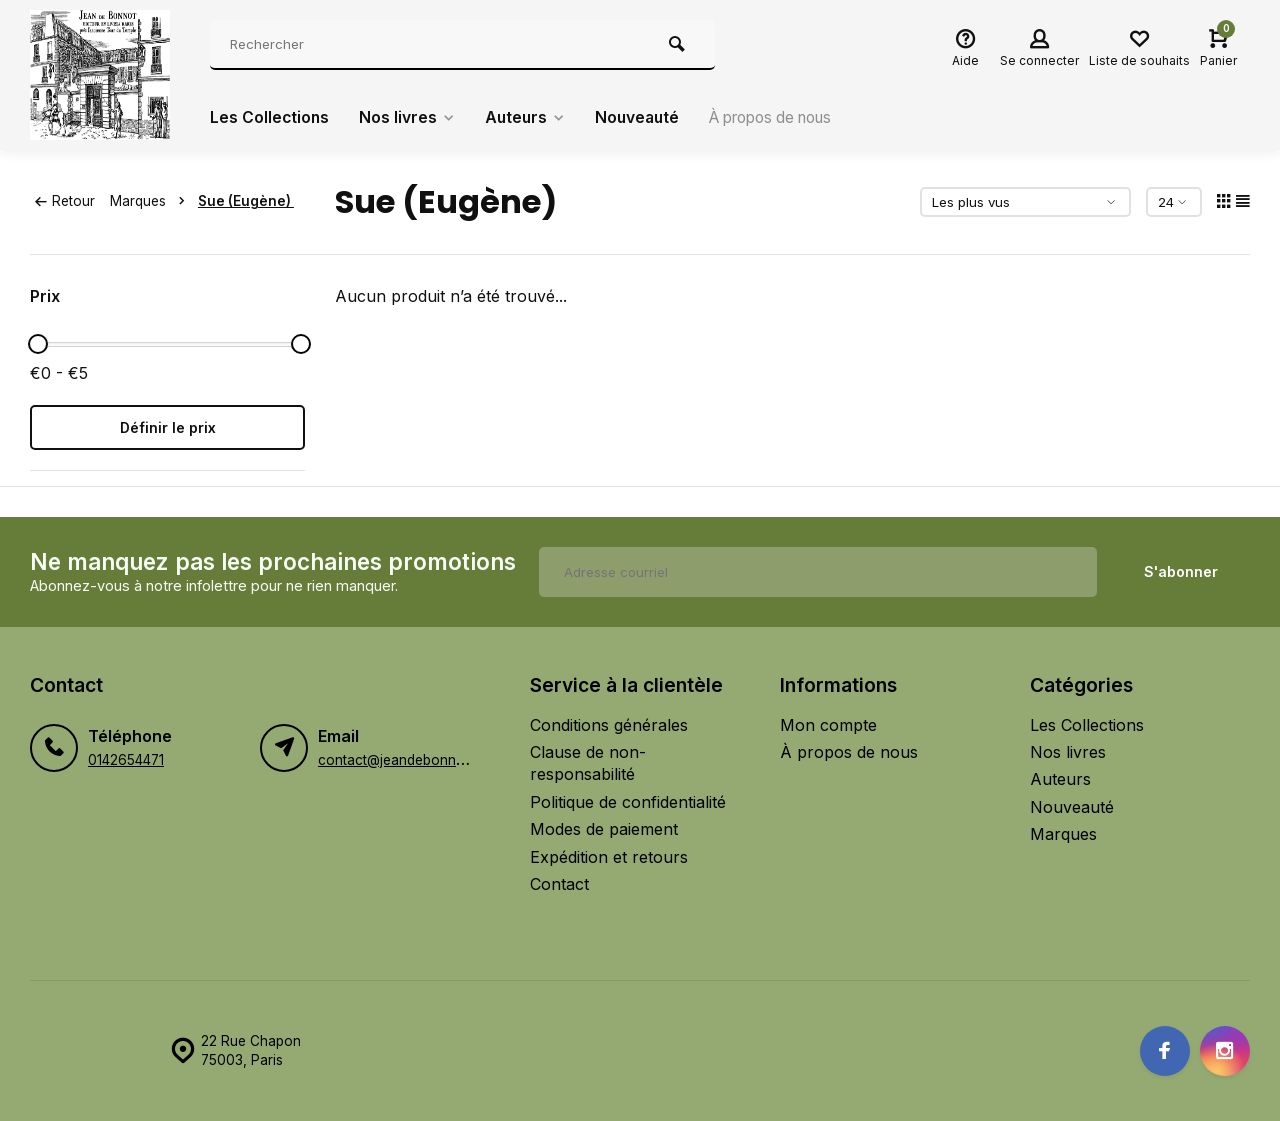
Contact (559, 884)
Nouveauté (644, 118)
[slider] (38, 344)
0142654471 (126, 760)
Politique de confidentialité (628, 802)
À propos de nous (787, 118)
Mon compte (828, 725)
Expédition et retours (609, 857)
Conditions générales (609, 725)
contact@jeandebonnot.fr (400, 760)
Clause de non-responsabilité (588, 763)
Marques (151, 201)
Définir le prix (168, 427)
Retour (65, 201)
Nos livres (409, 118)
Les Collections (270, 118)
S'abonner (1181, 571)
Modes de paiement (604, 829)
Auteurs (529, 118)
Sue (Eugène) (246, 201)
